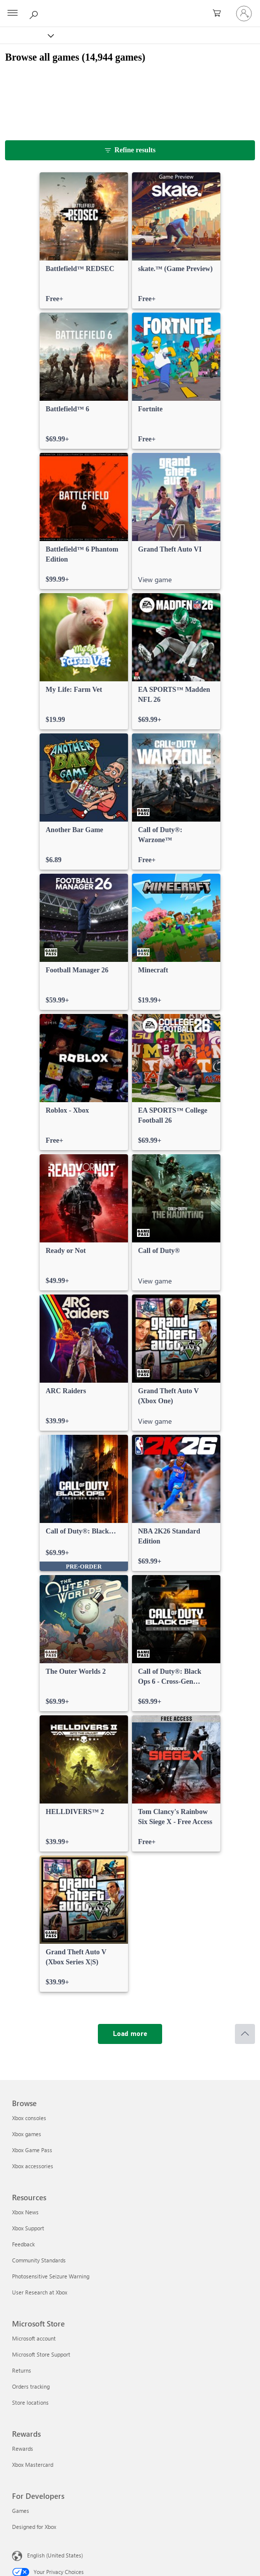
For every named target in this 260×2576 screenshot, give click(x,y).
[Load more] (130, 2034)
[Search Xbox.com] (35, 13)
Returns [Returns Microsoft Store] (21, 2370)
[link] (84, 240)
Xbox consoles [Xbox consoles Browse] (29, 2118)
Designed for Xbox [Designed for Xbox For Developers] (34, 2526)
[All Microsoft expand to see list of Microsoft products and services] (13, 14)
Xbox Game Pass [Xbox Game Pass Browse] (32, 2150)
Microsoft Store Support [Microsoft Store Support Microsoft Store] (41, 2354)
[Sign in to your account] (244, 14)
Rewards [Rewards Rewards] (22, 2448)
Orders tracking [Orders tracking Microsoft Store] (31, 2386)
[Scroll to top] (245, 2034)
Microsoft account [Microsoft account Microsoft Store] (34, 2338)
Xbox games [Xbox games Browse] (26, 2134)
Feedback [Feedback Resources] (23, 2244)
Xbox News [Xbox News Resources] (25, 2212)
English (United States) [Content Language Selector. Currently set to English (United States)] (55, 2555)
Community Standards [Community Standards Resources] (39, 2260)
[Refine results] (129, 150)
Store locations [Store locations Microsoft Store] (30, 2402)
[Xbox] (26, 35)
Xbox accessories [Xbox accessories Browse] (32, 2166)
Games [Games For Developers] (20, 2510)
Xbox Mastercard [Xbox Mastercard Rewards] (32, 2464)
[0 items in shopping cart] (220, 14)
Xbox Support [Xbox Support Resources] (28, 2228)
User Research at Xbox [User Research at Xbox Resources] (39, 2292)
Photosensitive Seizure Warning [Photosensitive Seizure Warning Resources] (50, 2276)
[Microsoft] (129, 8)
